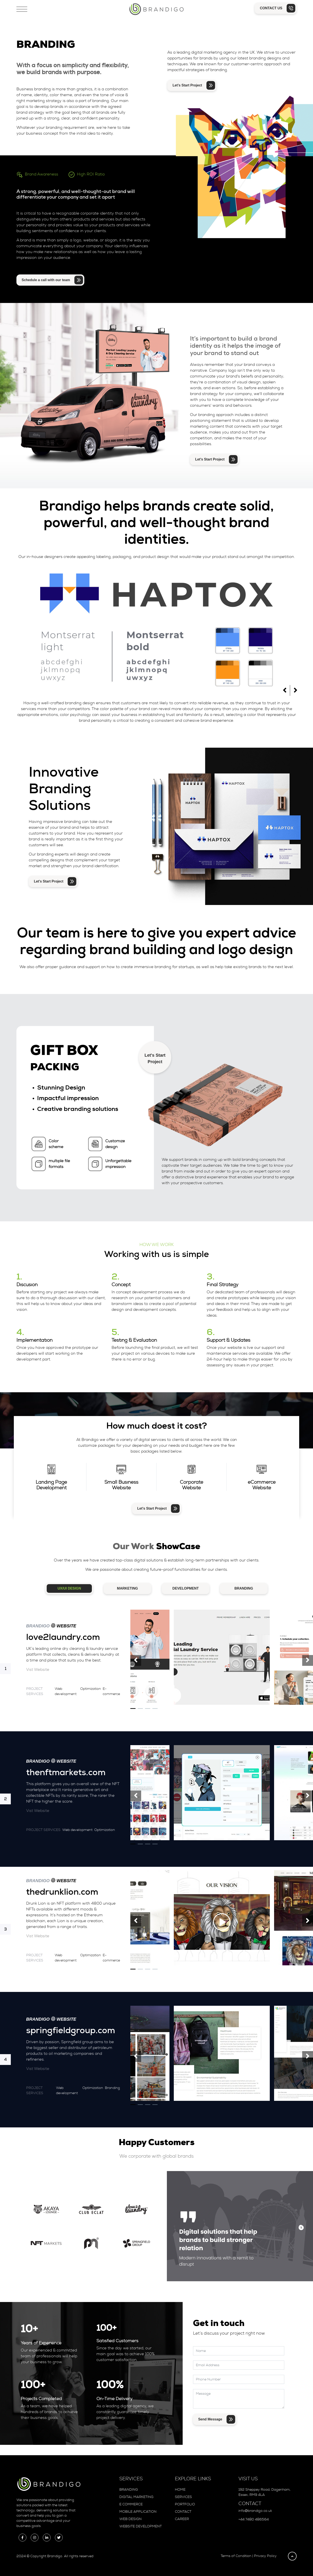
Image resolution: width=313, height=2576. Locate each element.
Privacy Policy (265, 2556)
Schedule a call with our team (52, 280)
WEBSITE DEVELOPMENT (140, 2526)
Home (180, 2489)
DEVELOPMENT (185, 1588)
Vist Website (37, 1669)
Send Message (216, 2419)
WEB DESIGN (130, 2519)
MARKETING (127, 1588)
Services (183, 2497)
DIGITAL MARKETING (136, 2497)
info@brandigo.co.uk (255, 2511)
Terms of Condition (236, 2556)
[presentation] (284, 690)
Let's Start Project (216, 459)
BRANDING (243, 1588)
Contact (183, 2511)
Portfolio (185, 2504)
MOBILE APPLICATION (137, 2511)
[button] (133, 1708)
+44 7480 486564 (253, 2519)
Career (182, 2519)
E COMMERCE (131, 2504)
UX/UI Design (69, 1588)
